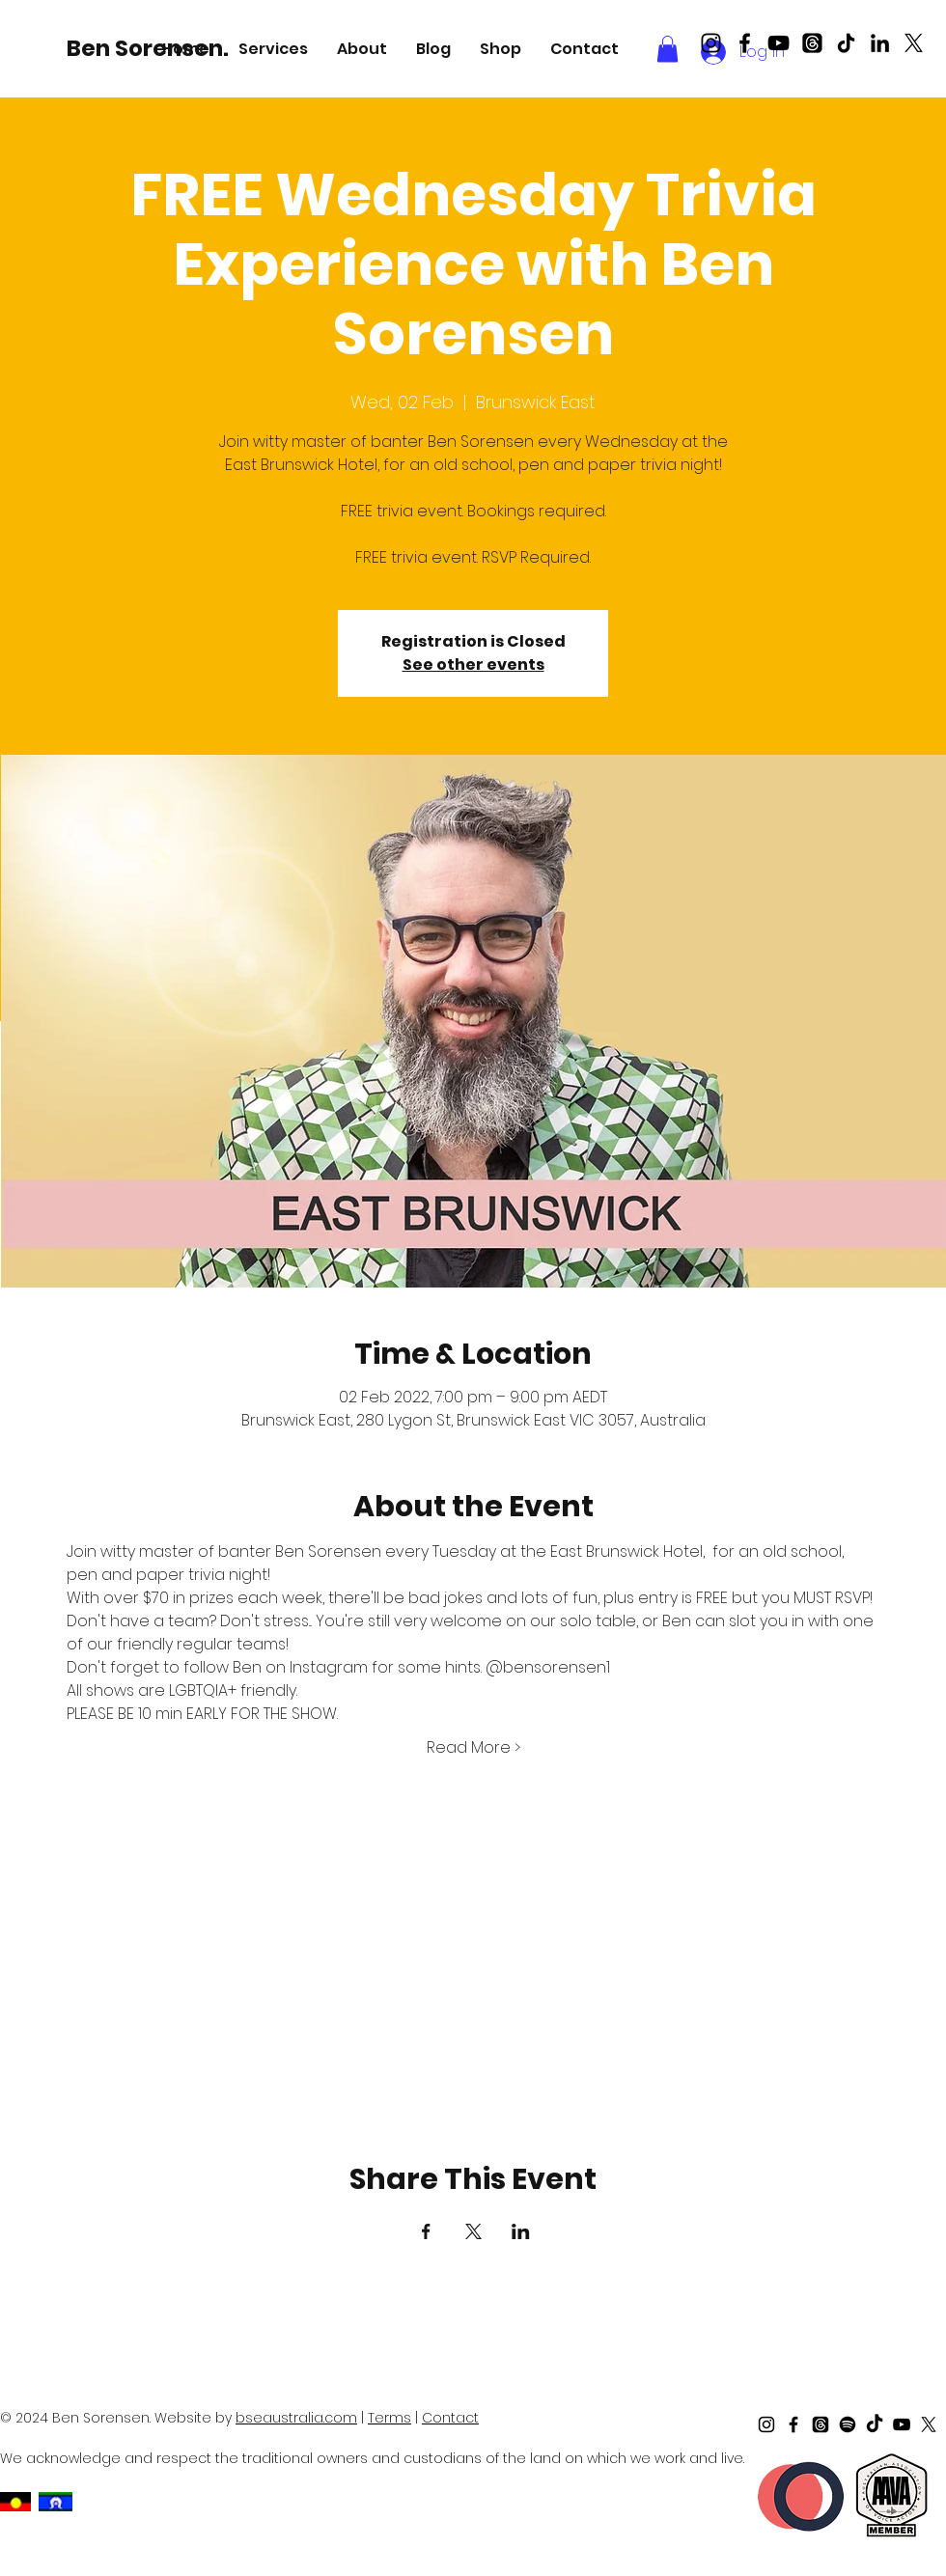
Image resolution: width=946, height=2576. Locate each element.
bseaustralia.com (296, 2417)
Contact (450, 2417)
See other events (473, 664)
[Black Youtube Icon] (778, 43)
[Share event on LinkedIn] (521, 2231)
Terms (389, 2417)
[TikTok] (846, 43)
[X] (914, 43)
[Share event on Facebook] (426, 2231)
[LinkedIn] (880, 43)
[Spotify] (847, 2424)
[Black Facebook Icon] (745, 43)
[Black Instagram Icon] (711, 43)
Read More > (473, 1748)
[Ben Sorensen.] (151, 48)
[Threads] (812, 43)
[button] (273, 49)
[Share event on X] (473, 2231)
